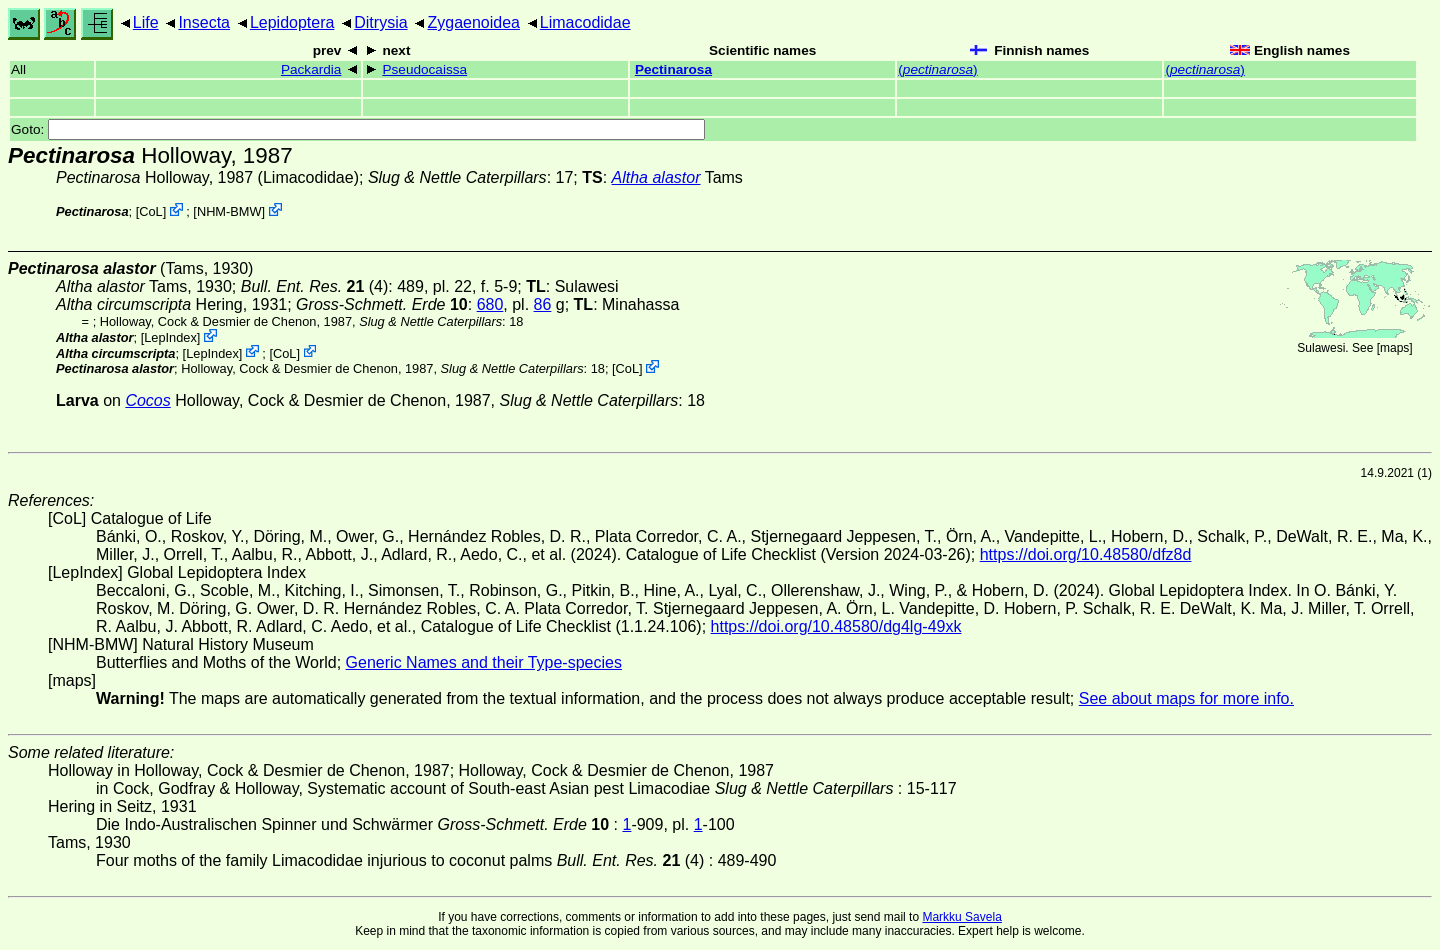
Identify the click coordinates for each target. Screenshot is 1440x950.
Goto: (358, 129)
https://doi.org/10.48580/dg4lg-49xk (836, 626)
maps (1394, 348)
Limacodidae (585, 22)
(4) (315, 286)
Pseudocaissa (424, 69)
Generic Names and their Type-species (484, 662)
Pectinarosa (673, 69)
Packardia (311, 69)
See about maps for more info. (1186, 698)
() (937, 69)
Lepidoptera (292, 22)
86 (543, 304)
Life (146, 22)
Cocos (147, 400)
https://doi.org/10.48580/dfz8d (1086, 554)
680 (490, 304)
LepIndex (170, 337)
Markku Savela (961, 917)
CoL (150, 211)
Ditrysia (380, 22)
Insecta (204, 22)
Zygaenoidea (473, 22)
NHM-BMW (229, 211)
